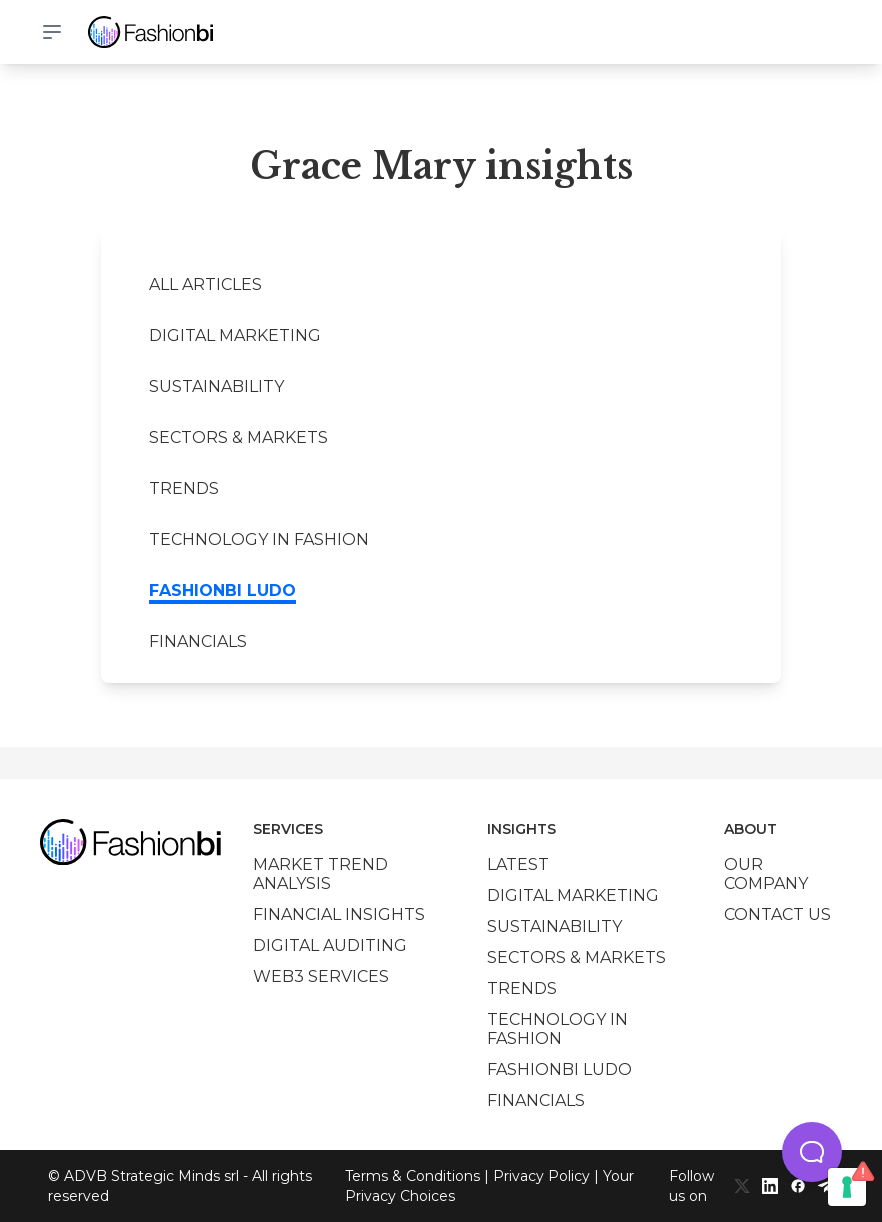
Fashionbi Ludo (222, 590)
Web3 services (321, 976)
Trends (184, 488)
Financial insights (339, 914)
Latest (518, 864)
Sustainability (216, 386)
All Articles (205, 284)
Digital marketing (235, 335)
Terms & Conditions (412, 1176)
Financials (198, 641)
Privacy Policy (541, 1176)
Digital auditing (330, 945)
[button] (812, 1152)
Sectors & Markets (238, 437)
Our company (766, 874)
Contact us (777, 914)
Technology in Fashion (259, 539)
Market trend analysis (320, 874)
